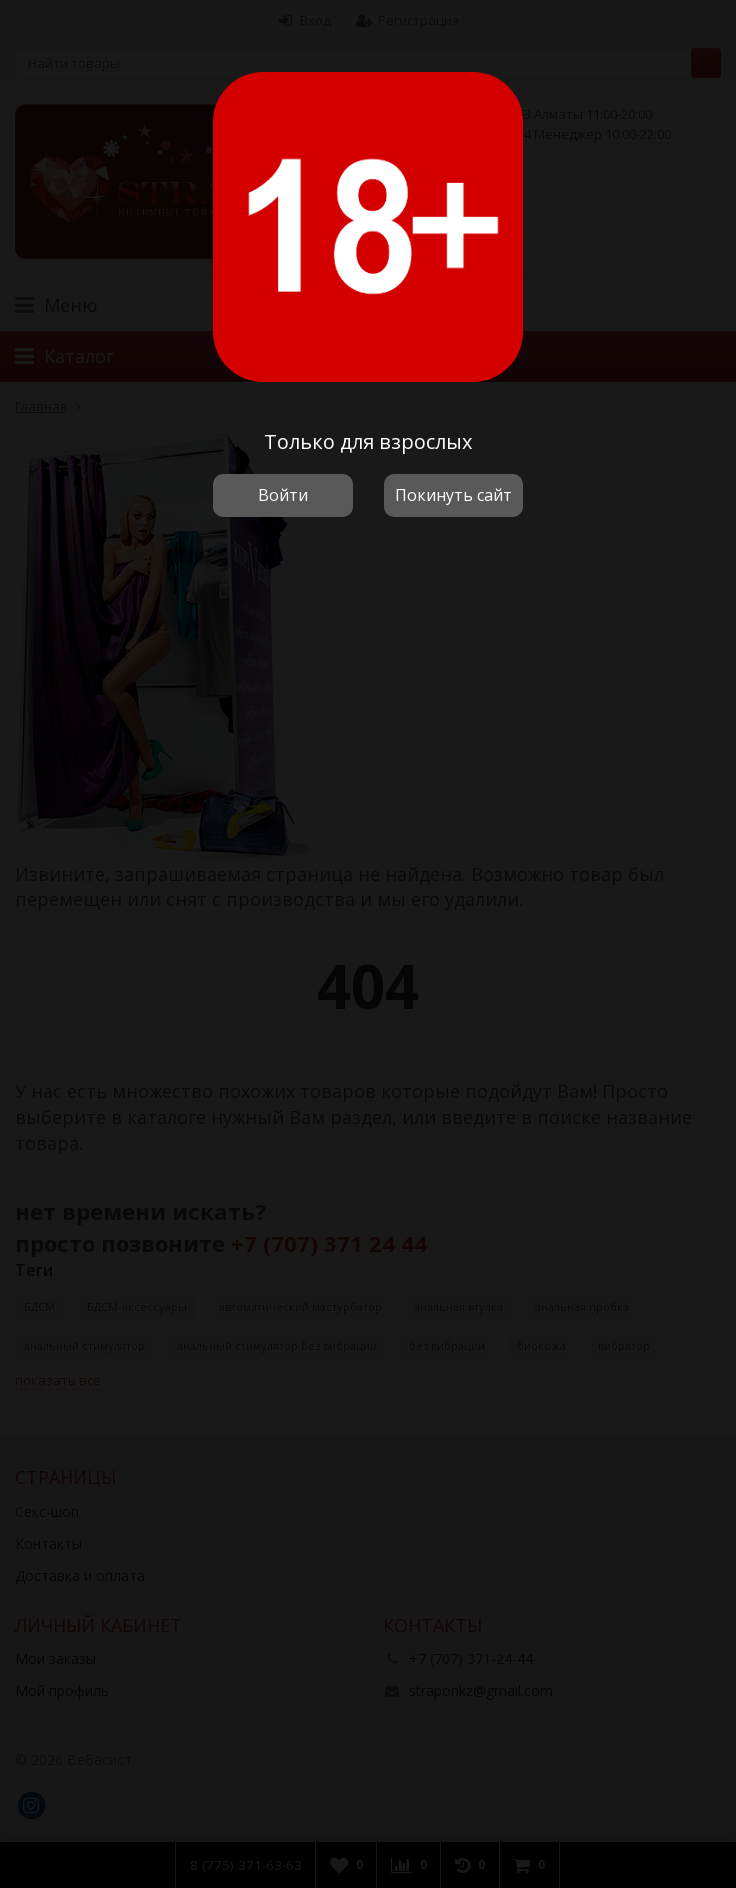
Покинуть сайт (453, 495)
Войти (283, 495)
